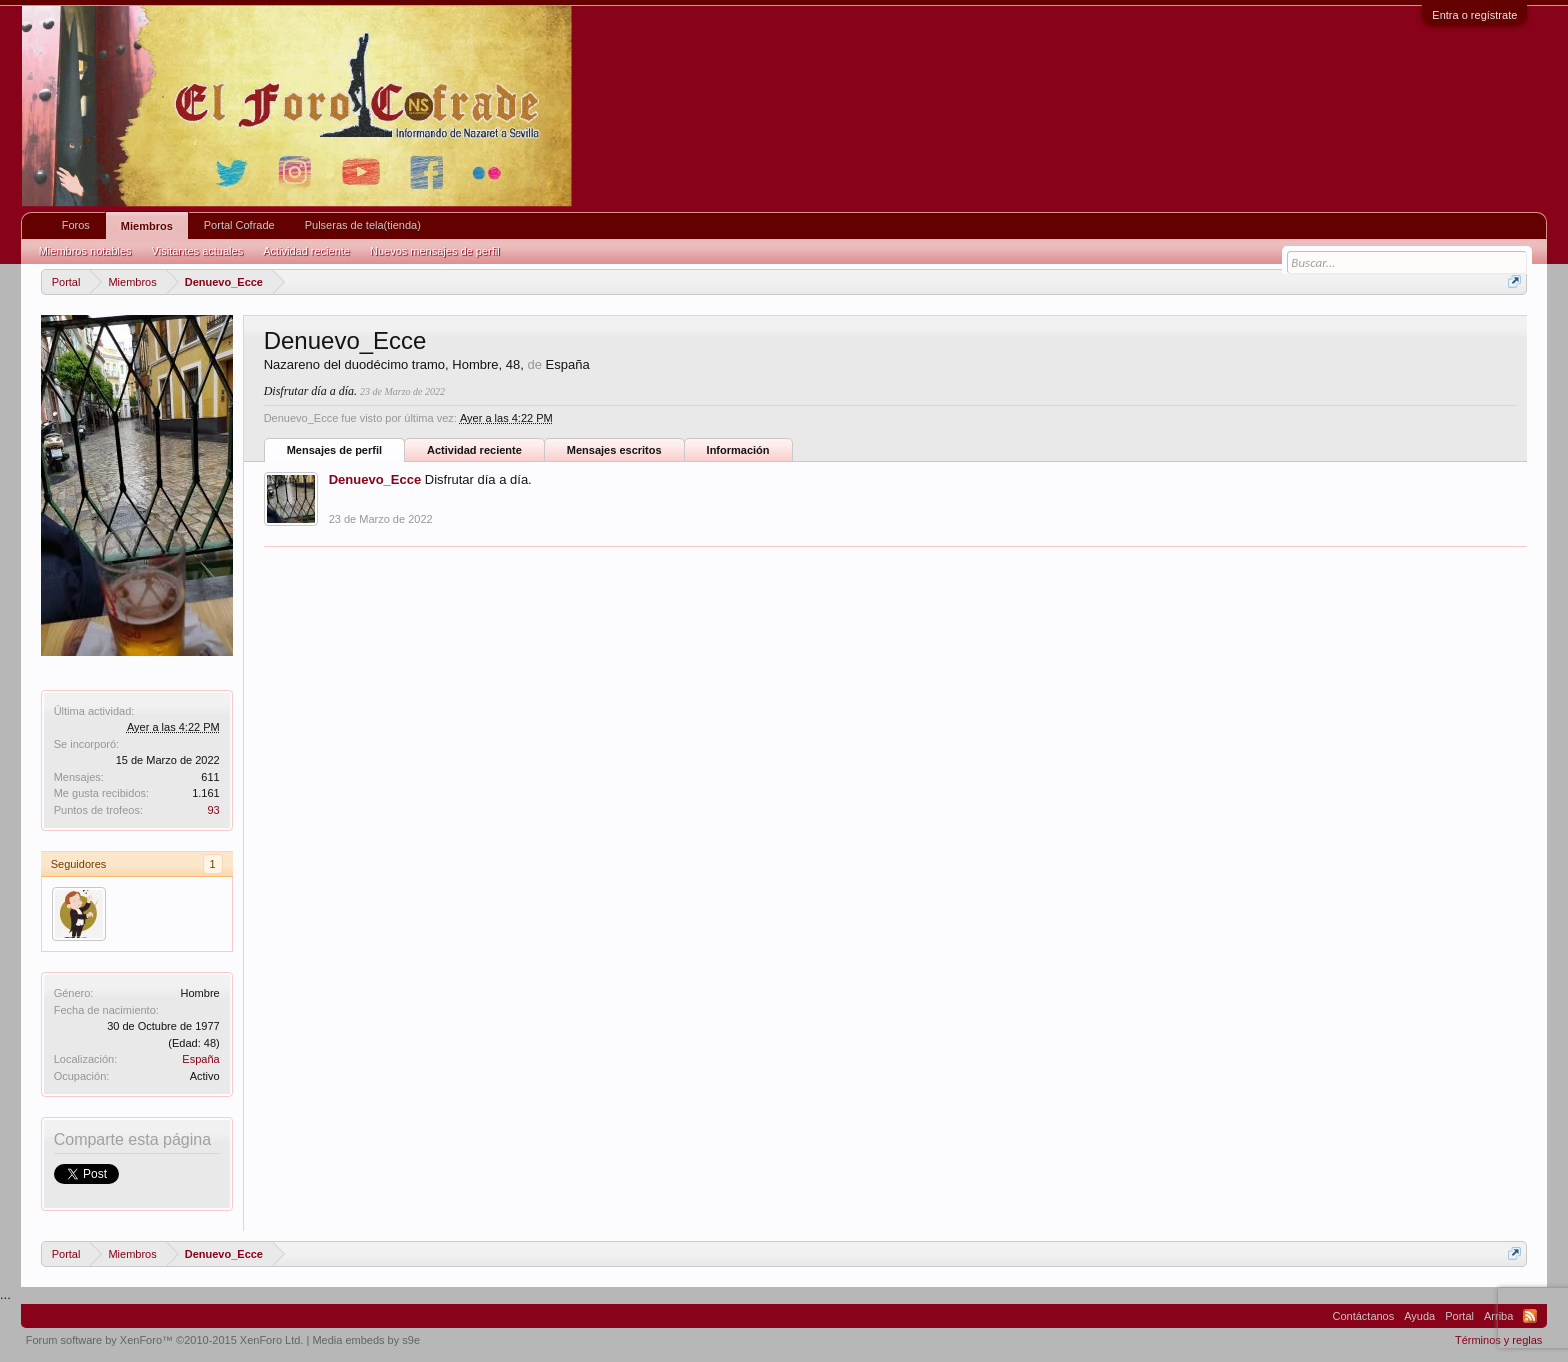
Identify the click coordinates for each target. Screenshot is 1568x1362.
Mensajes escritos (614, 450)
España (200, 1059)
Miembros (147, 226)
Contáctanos (1363, 1316)
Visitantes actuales (198, 251)
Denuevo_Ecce (375, 479)
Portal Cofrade (239, 225)
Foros (76, 225)
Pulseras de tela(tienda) (363, 225)
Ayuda (1419, 1316)
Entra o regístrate (1474, 15)
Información (738, 450)
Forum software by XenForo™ (165, 1340)
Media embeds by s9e (366, 1340)
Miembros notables (85, 251)
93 (213, 810)
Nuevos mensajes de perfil (435, 251)
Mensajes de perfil (334, 450)
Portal (1459, 1316)
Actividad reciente (474, 450)
